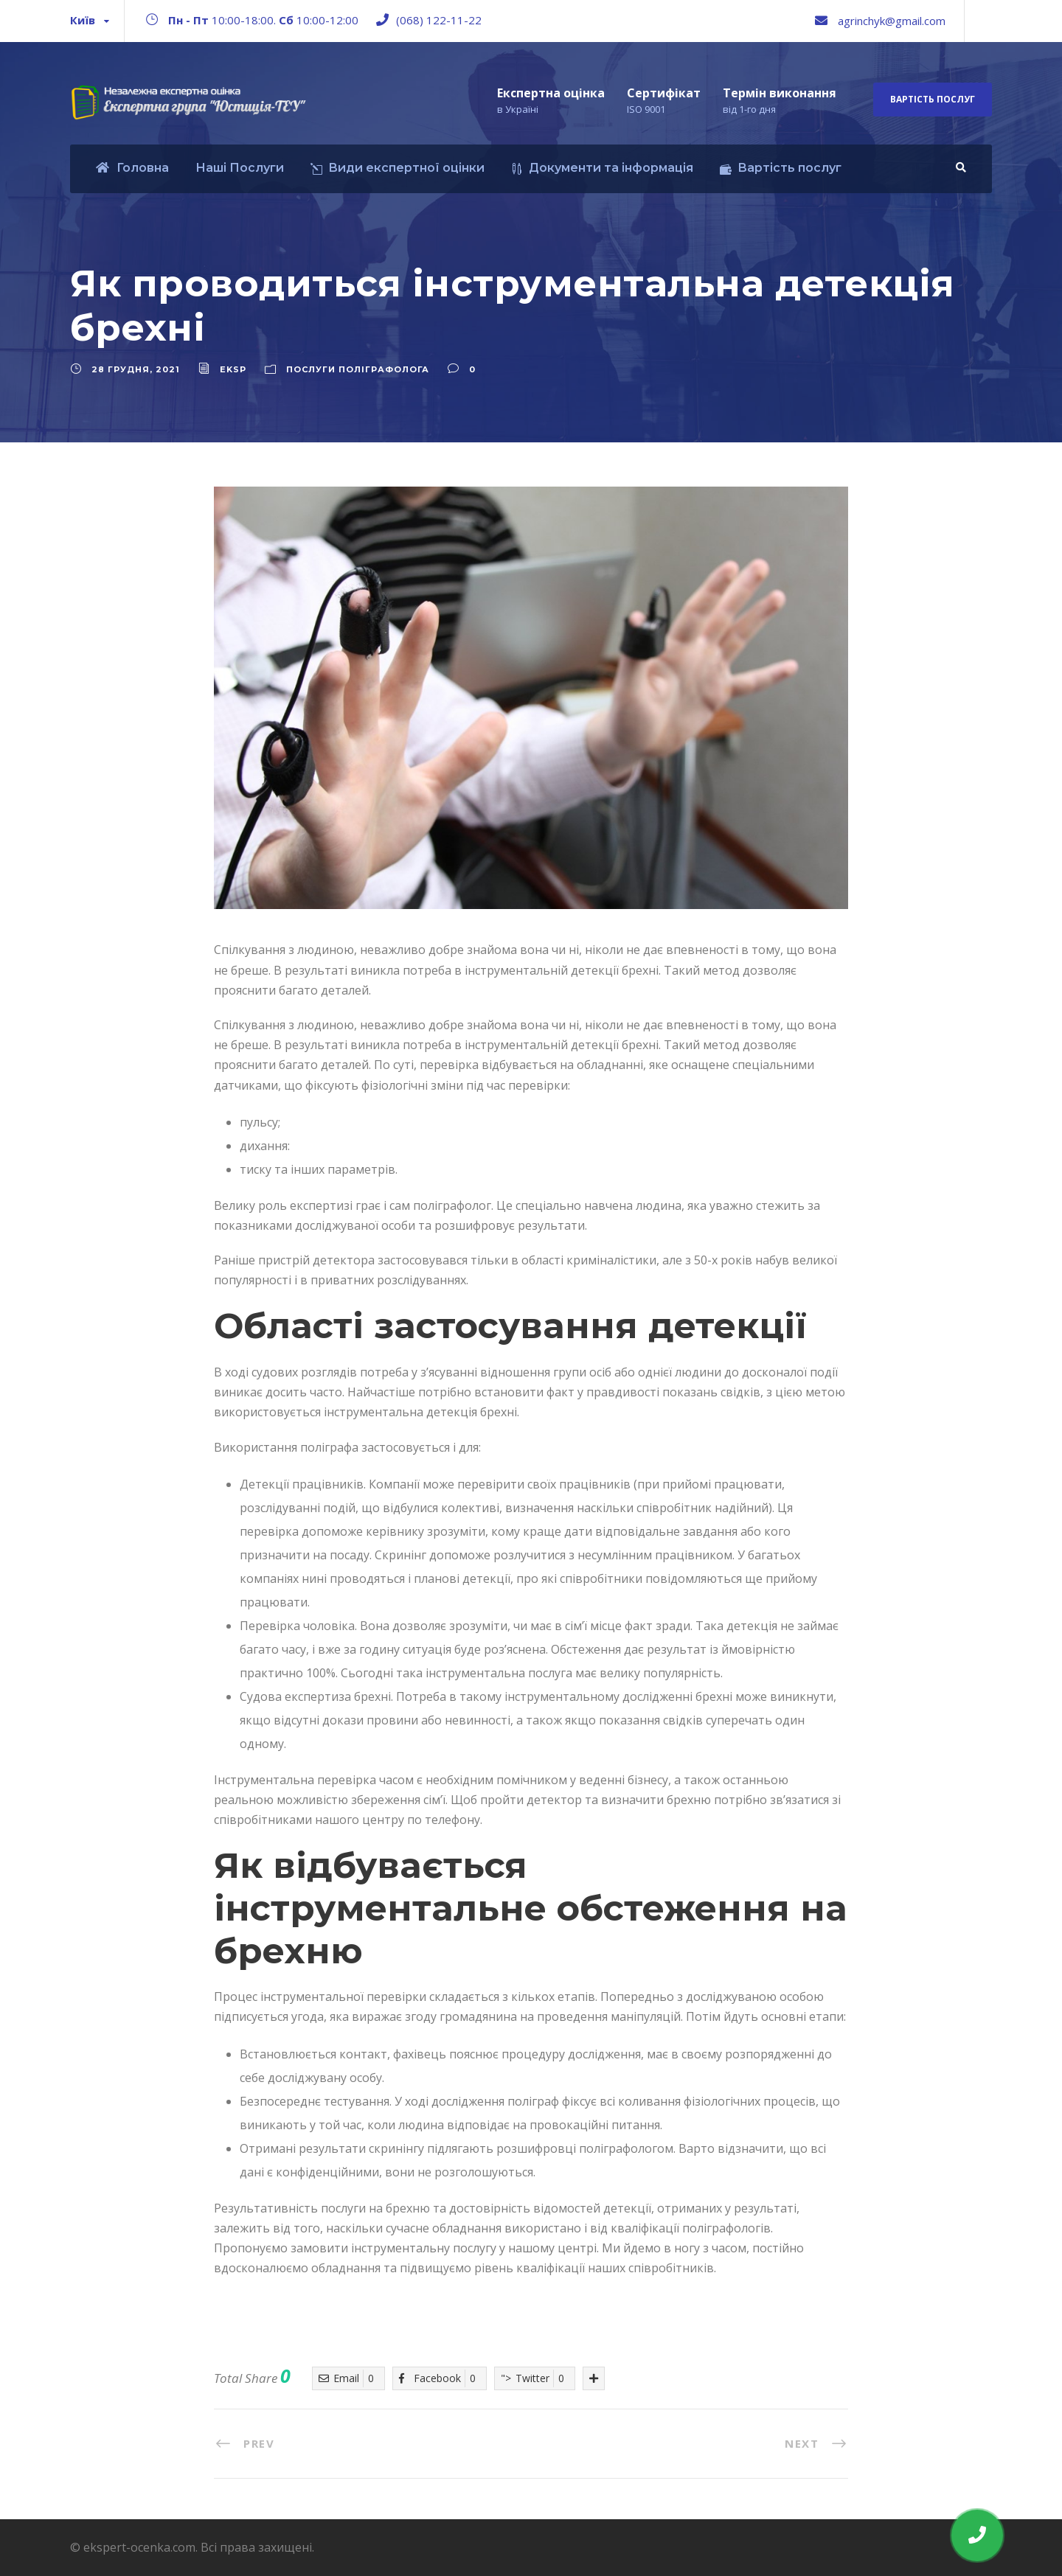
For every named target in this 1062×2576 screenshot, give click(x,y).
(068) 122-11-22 (439, 20)
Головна (132, 168)
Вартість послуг (932, 99)
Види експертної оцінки (397, 168)
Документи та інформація (602, 168)
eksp (233, 369)
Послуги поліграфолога (357, 369)
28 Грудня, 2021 (135, 369)
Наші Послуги (239, 168)
